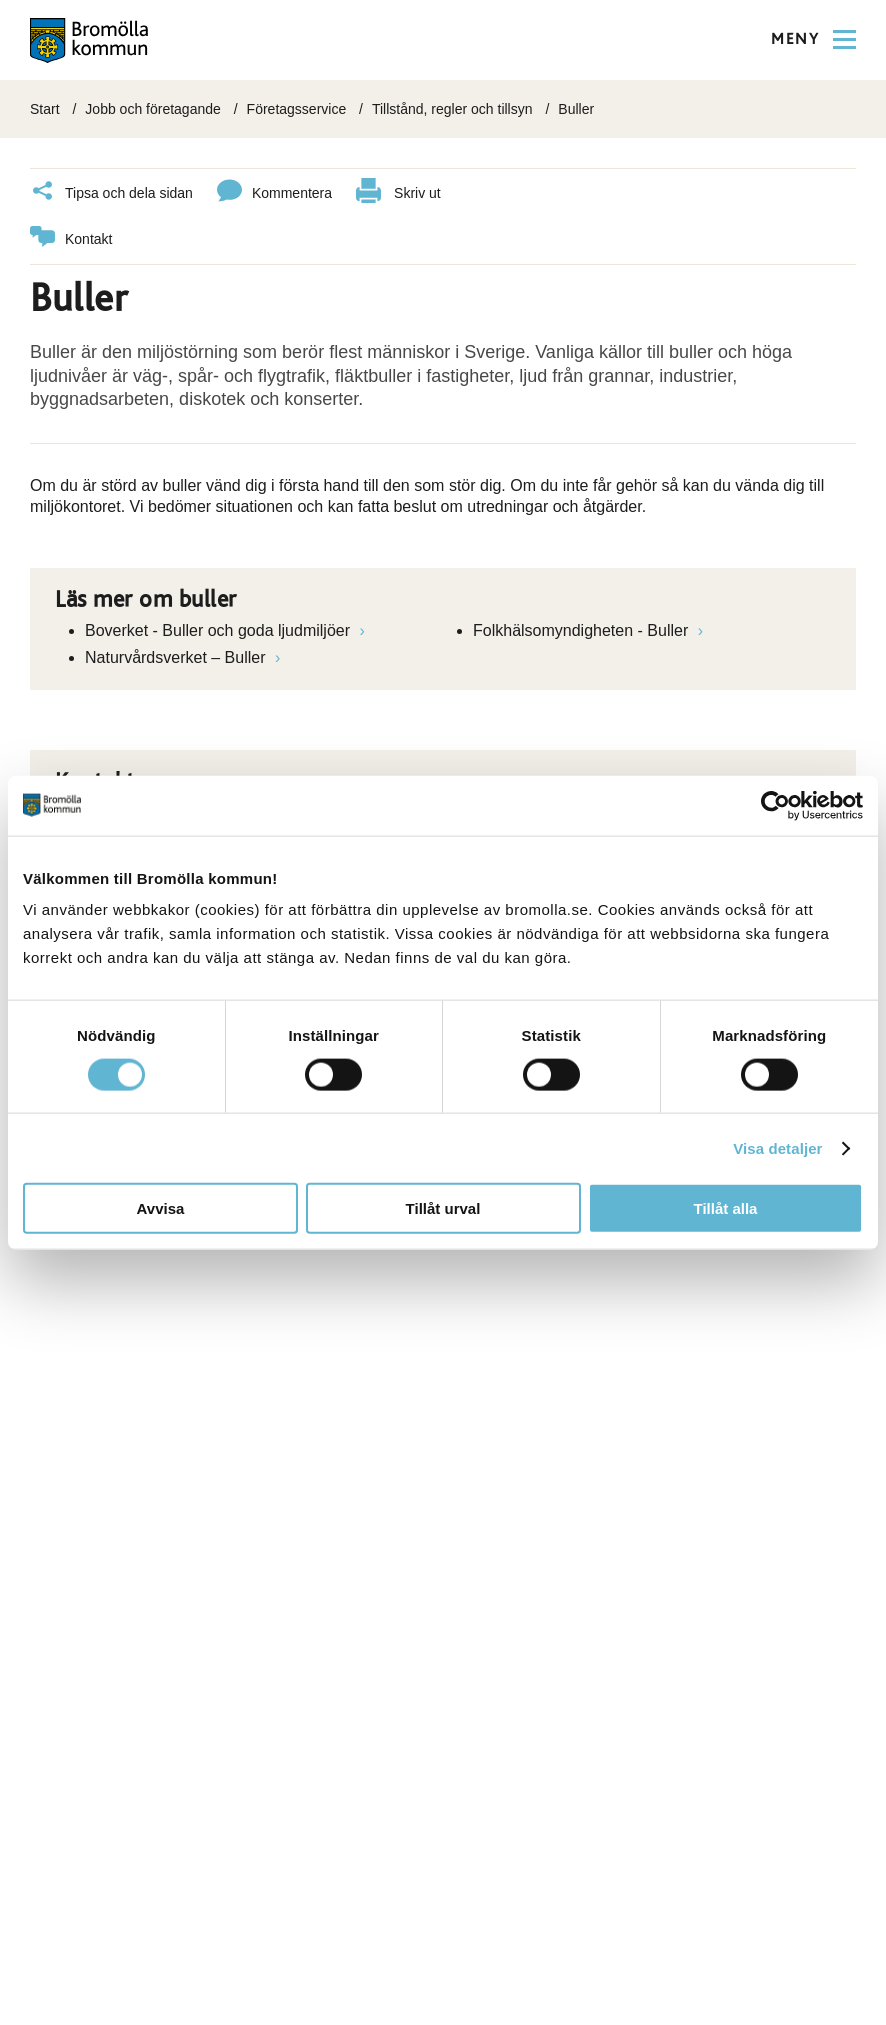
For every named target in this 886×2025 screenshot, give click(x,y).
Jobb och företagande (152, 109)
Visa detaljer (777, 1147)
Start (45, 109)
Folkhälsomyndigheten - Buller (583, 630)
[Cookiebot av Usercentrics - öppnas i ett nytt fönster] (775, 805)
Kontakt (71, 239)
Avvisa (161, 1208)
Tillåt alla (726, 1208)
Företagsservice (297, 109)
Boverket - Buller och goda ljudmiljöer (219, 630)
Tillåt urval (443, 1208)
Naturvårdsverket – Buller (177, 657)
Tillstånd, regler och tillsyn (452, 109)
